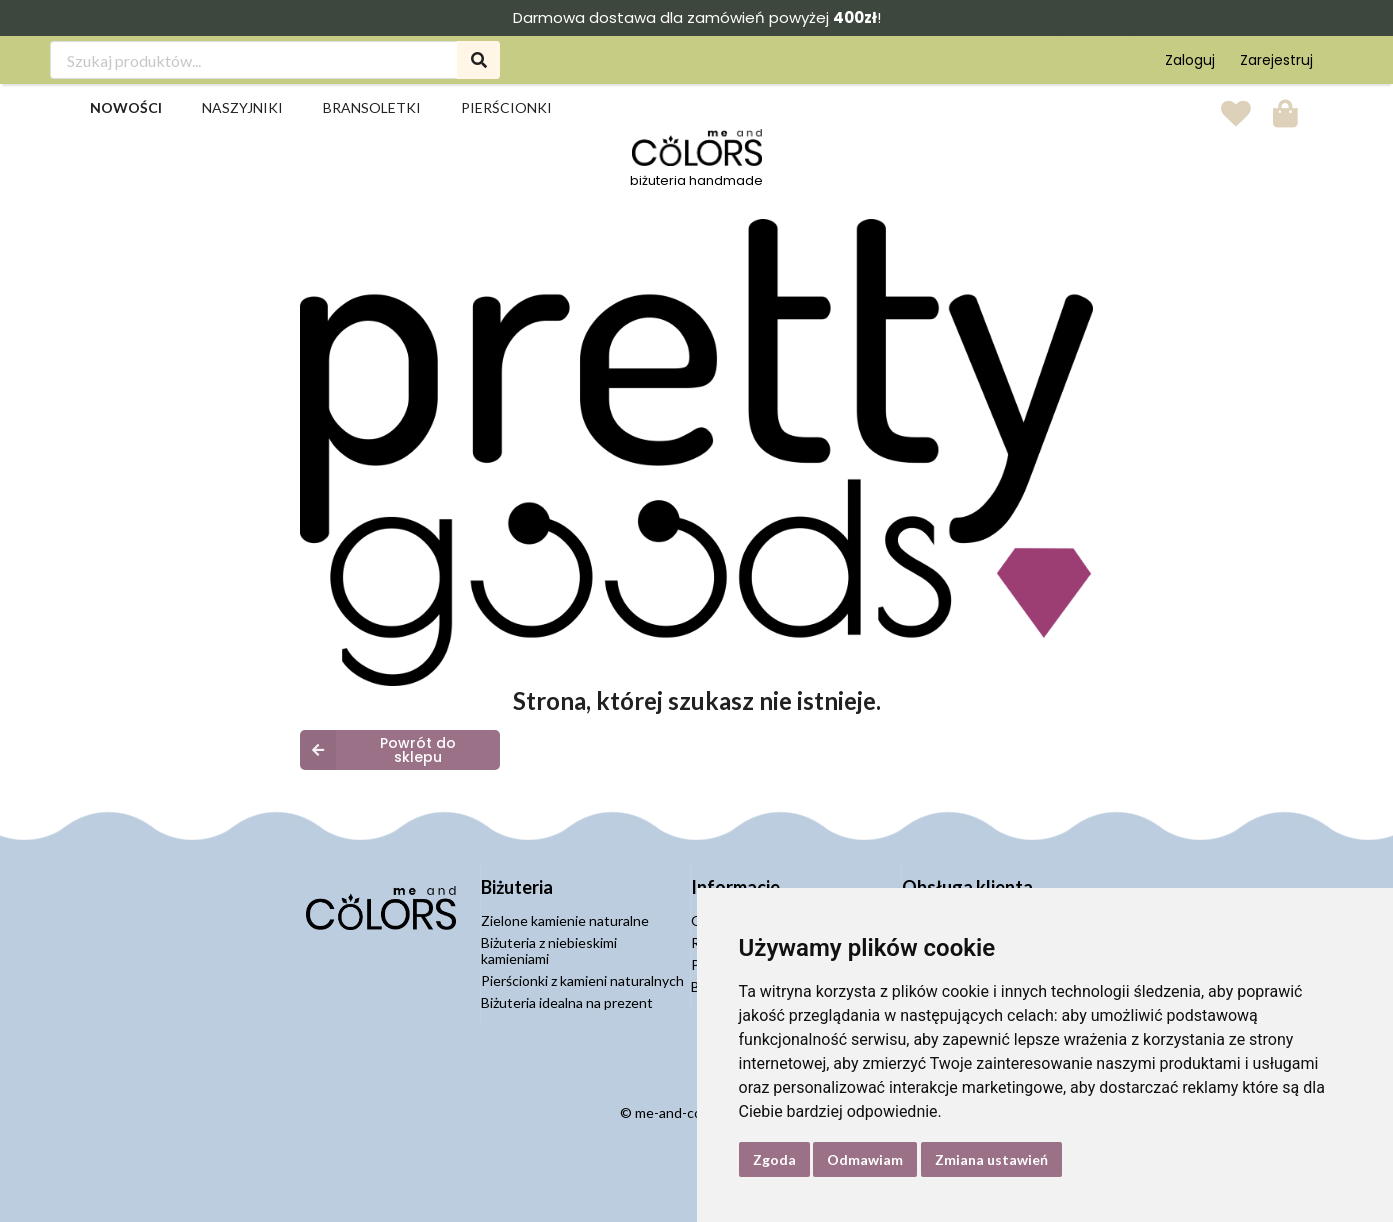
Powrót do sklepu (378, 750)
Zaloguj (1190, 60)
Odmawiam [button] (865, 1159)
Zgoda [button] (774, 1159)
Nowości (126, 107)
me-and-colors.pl (687, 1112)
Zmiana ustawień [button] (991, 1159)
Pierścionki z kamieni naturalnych (582, 980)
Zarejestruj (1276, 60)
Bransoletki (372, 107)
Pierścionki (506, 107)
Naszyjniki (242, 107)
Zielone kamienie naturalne (565, 921)
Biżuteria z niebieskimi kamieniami (549, 950)
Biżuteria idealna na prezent (567, 1002)
